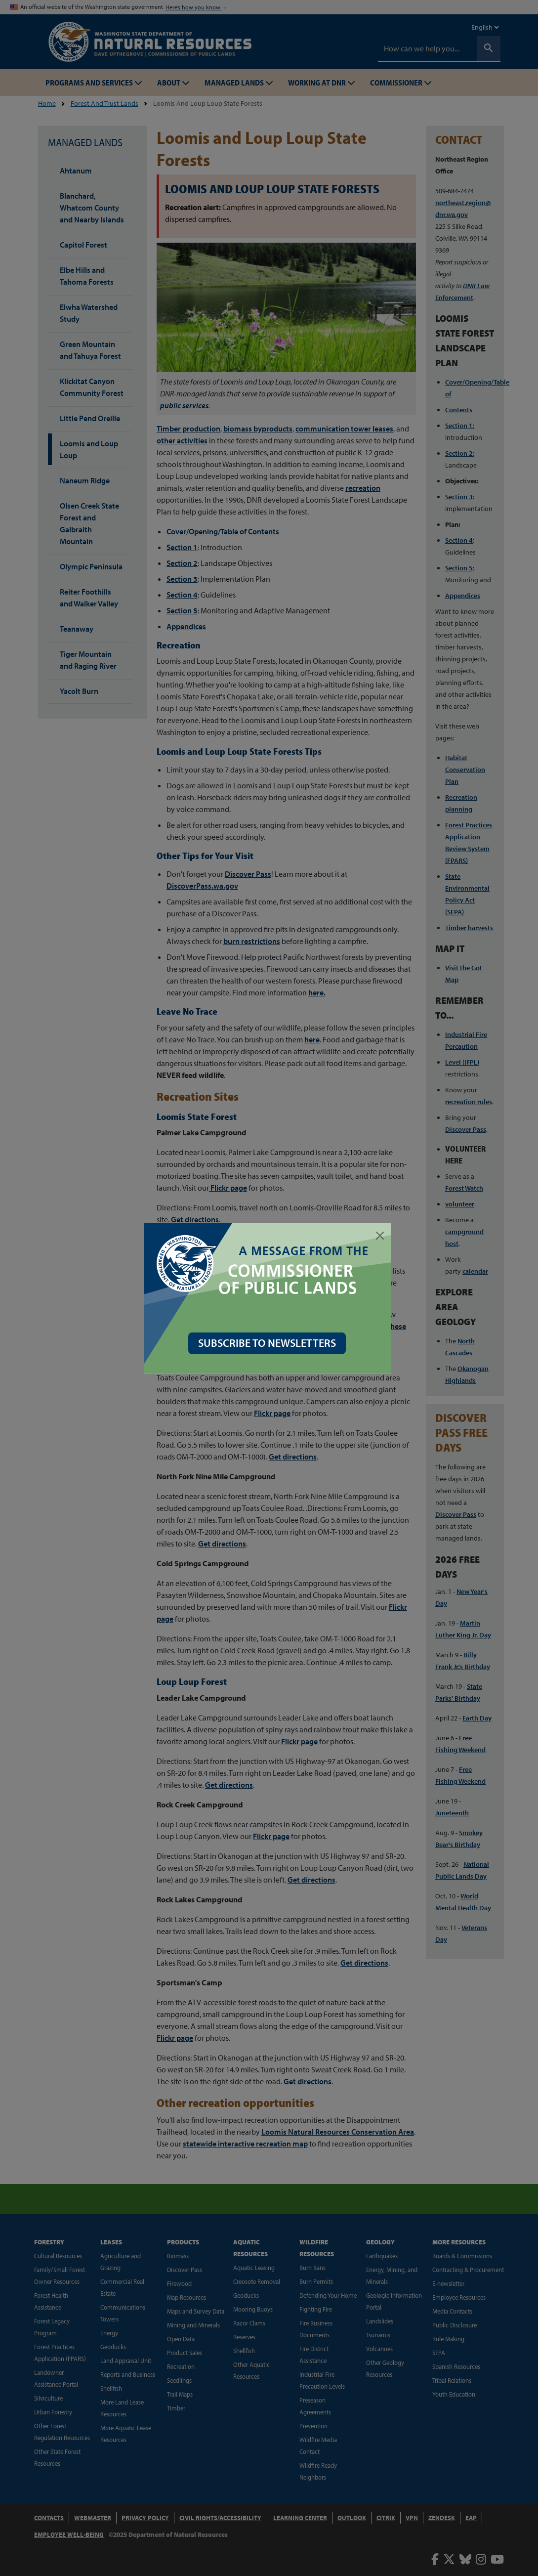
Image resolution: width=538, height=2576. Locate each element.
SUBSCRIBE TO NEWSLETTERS (269, 1343)
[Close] (382, 1236)
